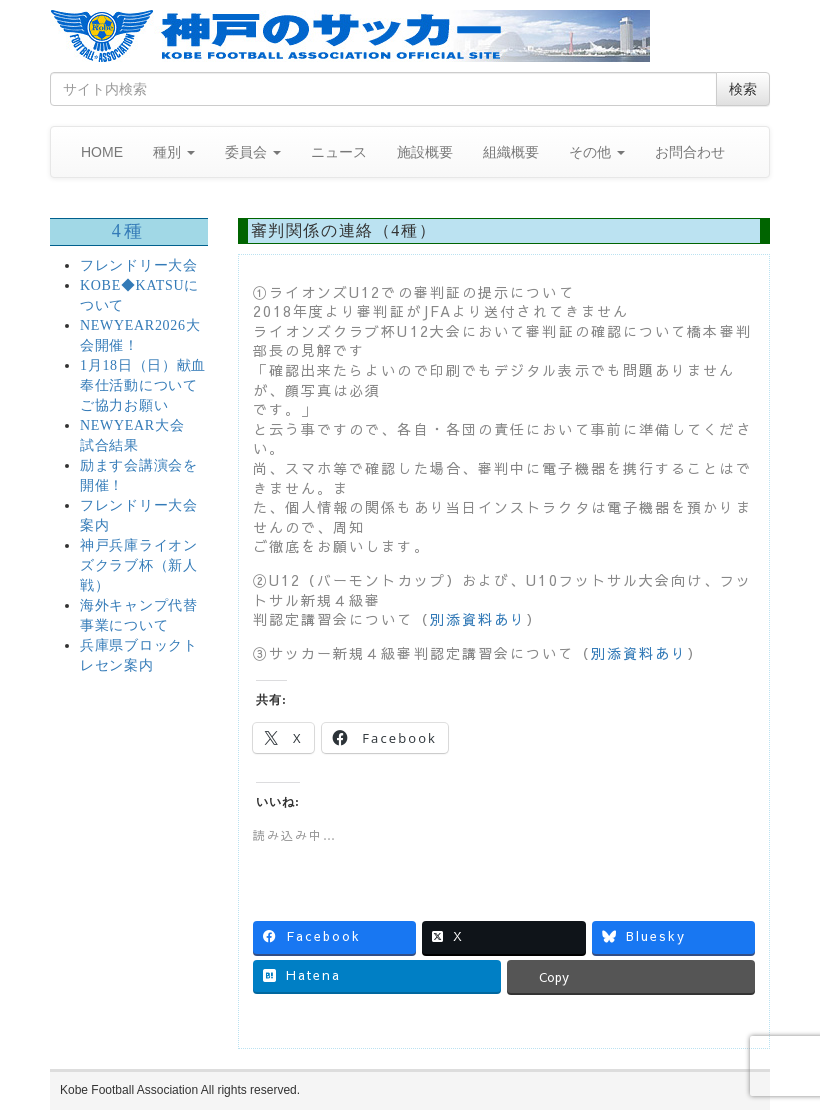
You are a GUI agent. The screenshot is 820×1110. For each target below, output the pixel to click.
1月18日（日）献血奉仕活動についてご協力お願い (143, 385)
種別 (174, 152)
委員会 (253, 152)
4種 (129, 231)
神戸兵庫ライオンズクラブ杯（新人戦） (139, 565)
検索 (743, 89)
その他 (597, 152)
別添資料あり (478, 619)
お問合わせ (690, 152)
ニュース (339, 152)
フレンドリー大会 (139, 265)
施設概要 (425, 152)
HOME (102, 152)
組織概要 (511, 152)
